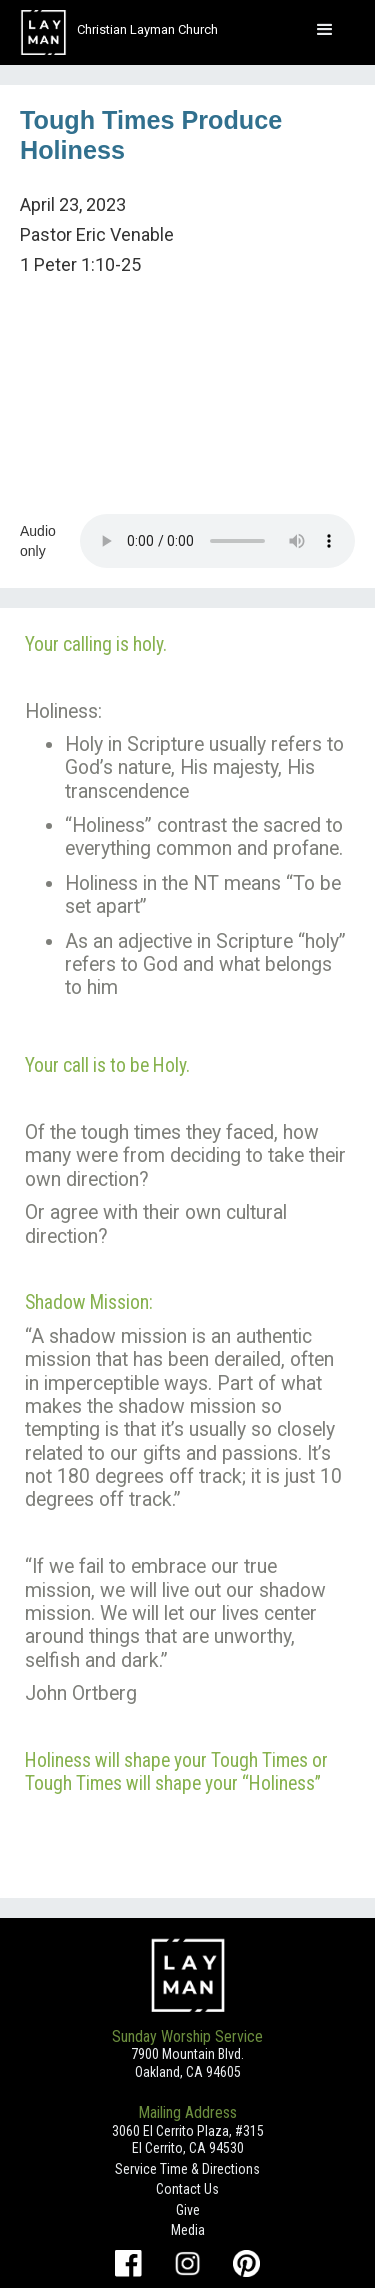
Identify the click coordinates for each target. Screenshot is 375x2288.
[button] (325, 30)
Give (188, 2210)
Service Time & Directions (187, 2169)
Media (188, 2230)
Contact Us (187, 2189)
